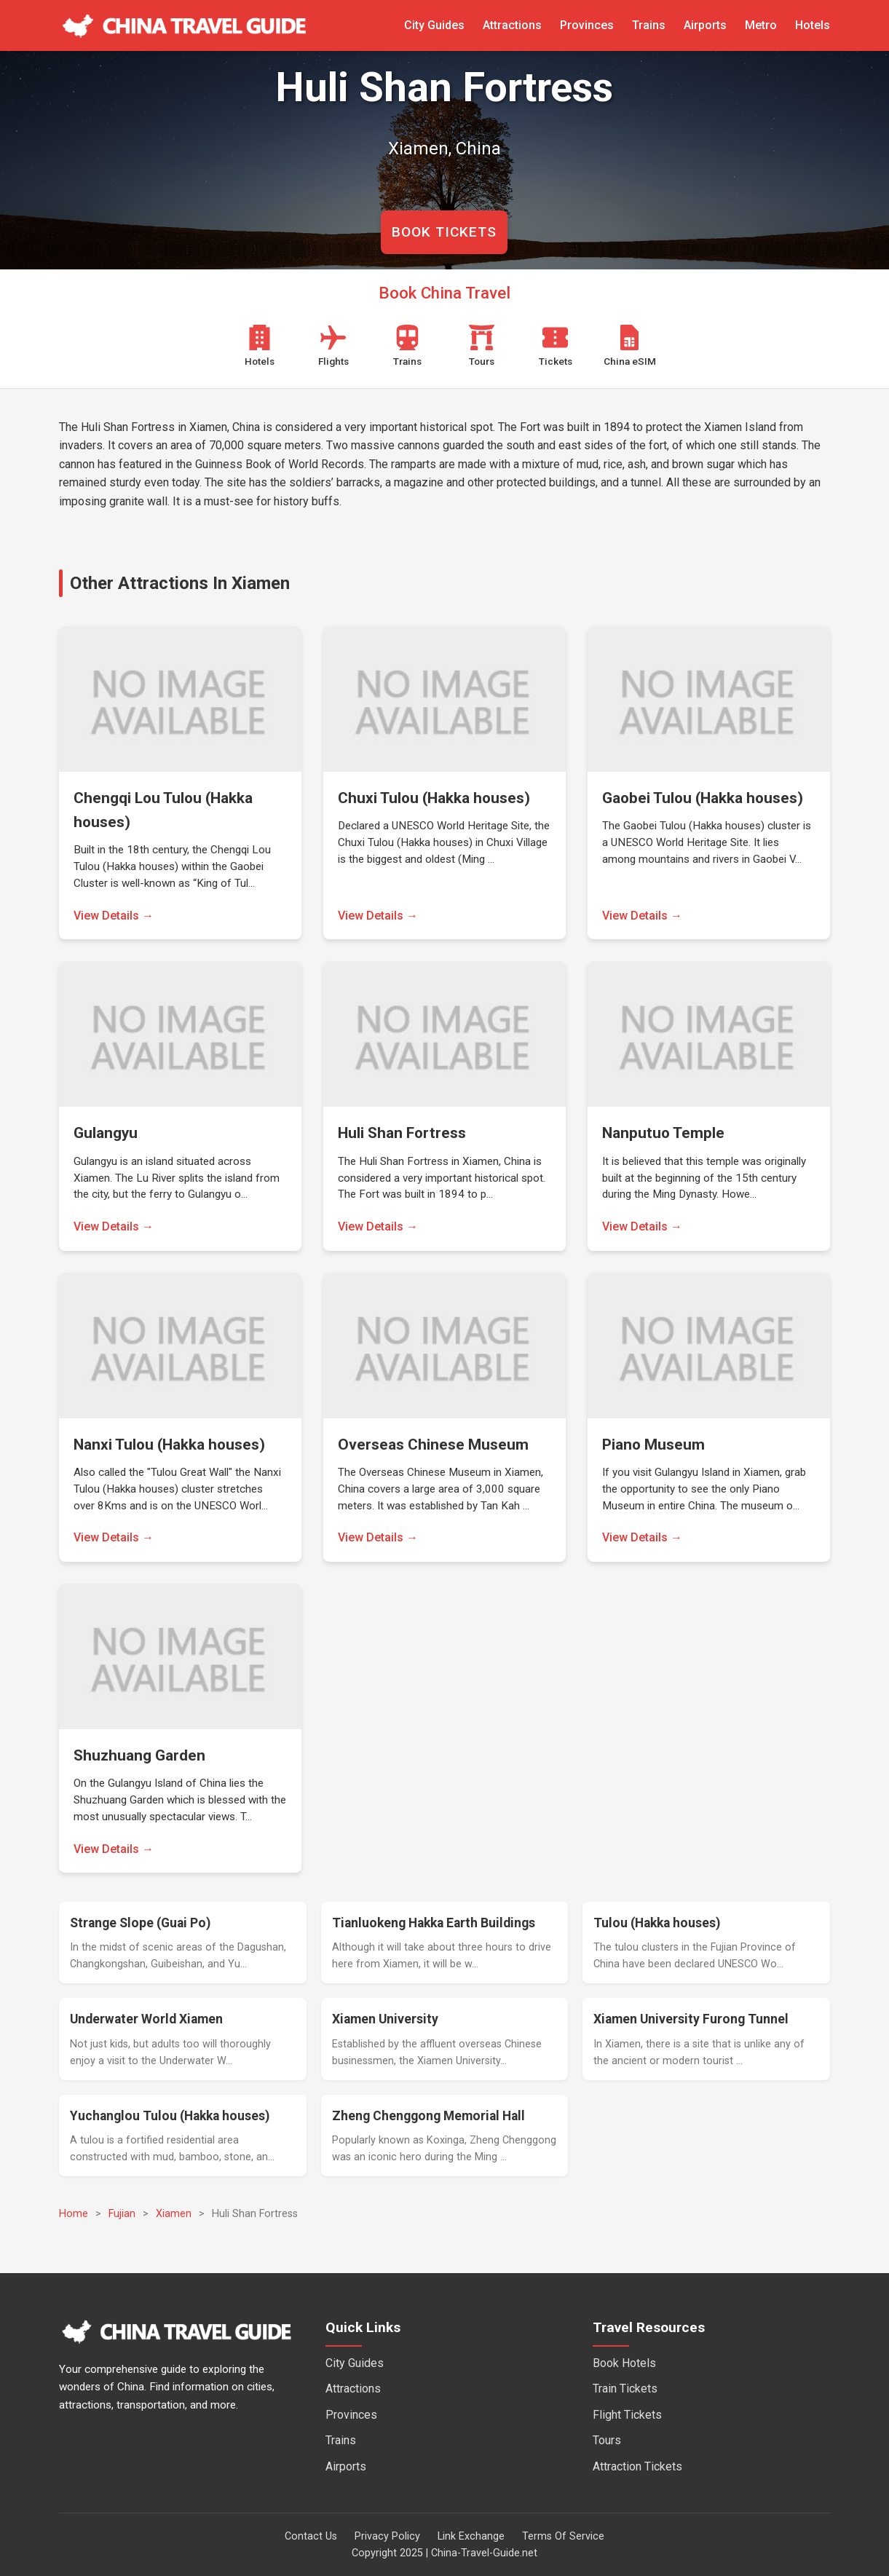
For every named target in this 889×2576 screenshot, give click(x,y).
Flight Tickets (627, 2415)
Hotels (812, 25)
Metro (761, 25)
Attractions (512, 25)
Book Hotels (624, 2363)
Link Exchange (471, 2536)
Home (73, 2214)
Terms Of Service (563, 2536)
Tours (607, 2440)
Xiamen (173, 2214)
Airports (705, 25)
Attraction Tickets (637, 2466)
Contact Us (311, 2536)
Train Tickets (625, 2388)
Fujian (121, 2214)
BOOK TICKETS (444, 232)
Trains (648, 25)
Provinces (587, 25)
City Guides (434, 25)
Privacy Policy (387, 2536)
